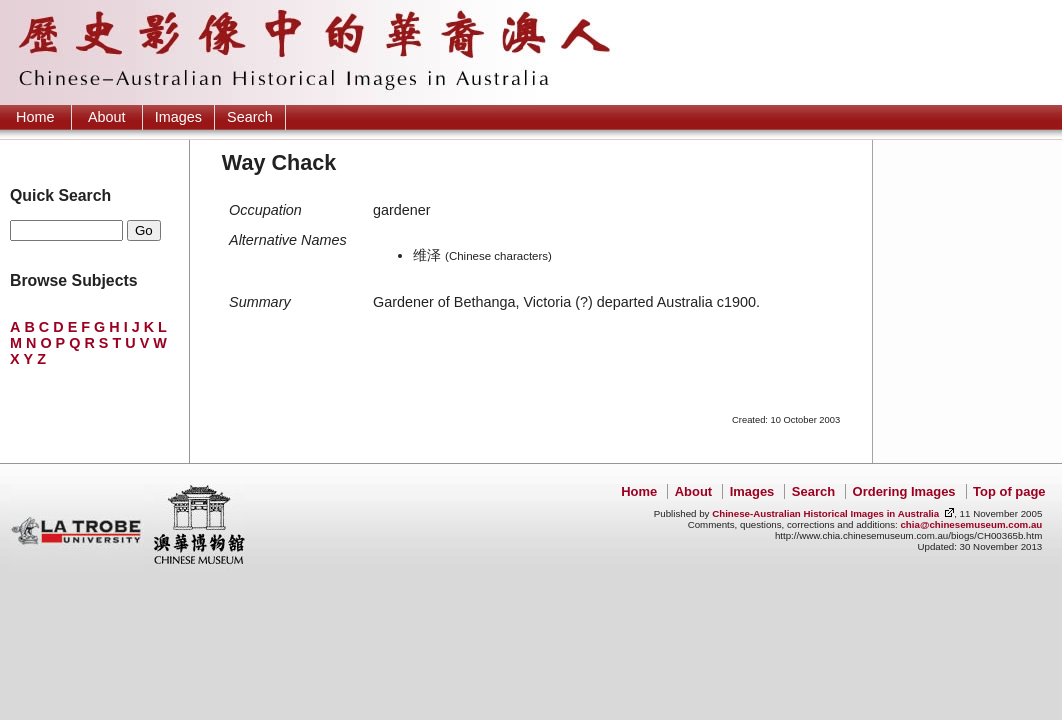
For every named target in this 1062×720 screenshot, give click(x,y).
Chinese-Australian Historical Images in (825, 513)
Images (178, 117)
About (107, 117)
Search (250, 117)
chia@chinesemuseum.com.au (971, 524)
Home (35, 117)
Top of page (1009, 491)
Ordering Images (904, 491)
